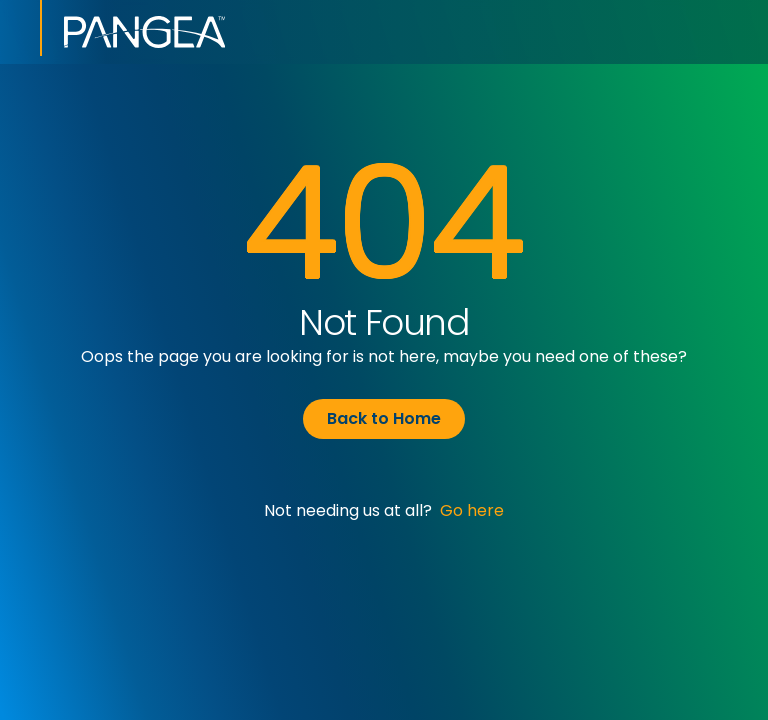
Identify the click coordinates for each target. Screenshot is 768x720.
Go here (472, 510)
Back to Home (384, 418)
